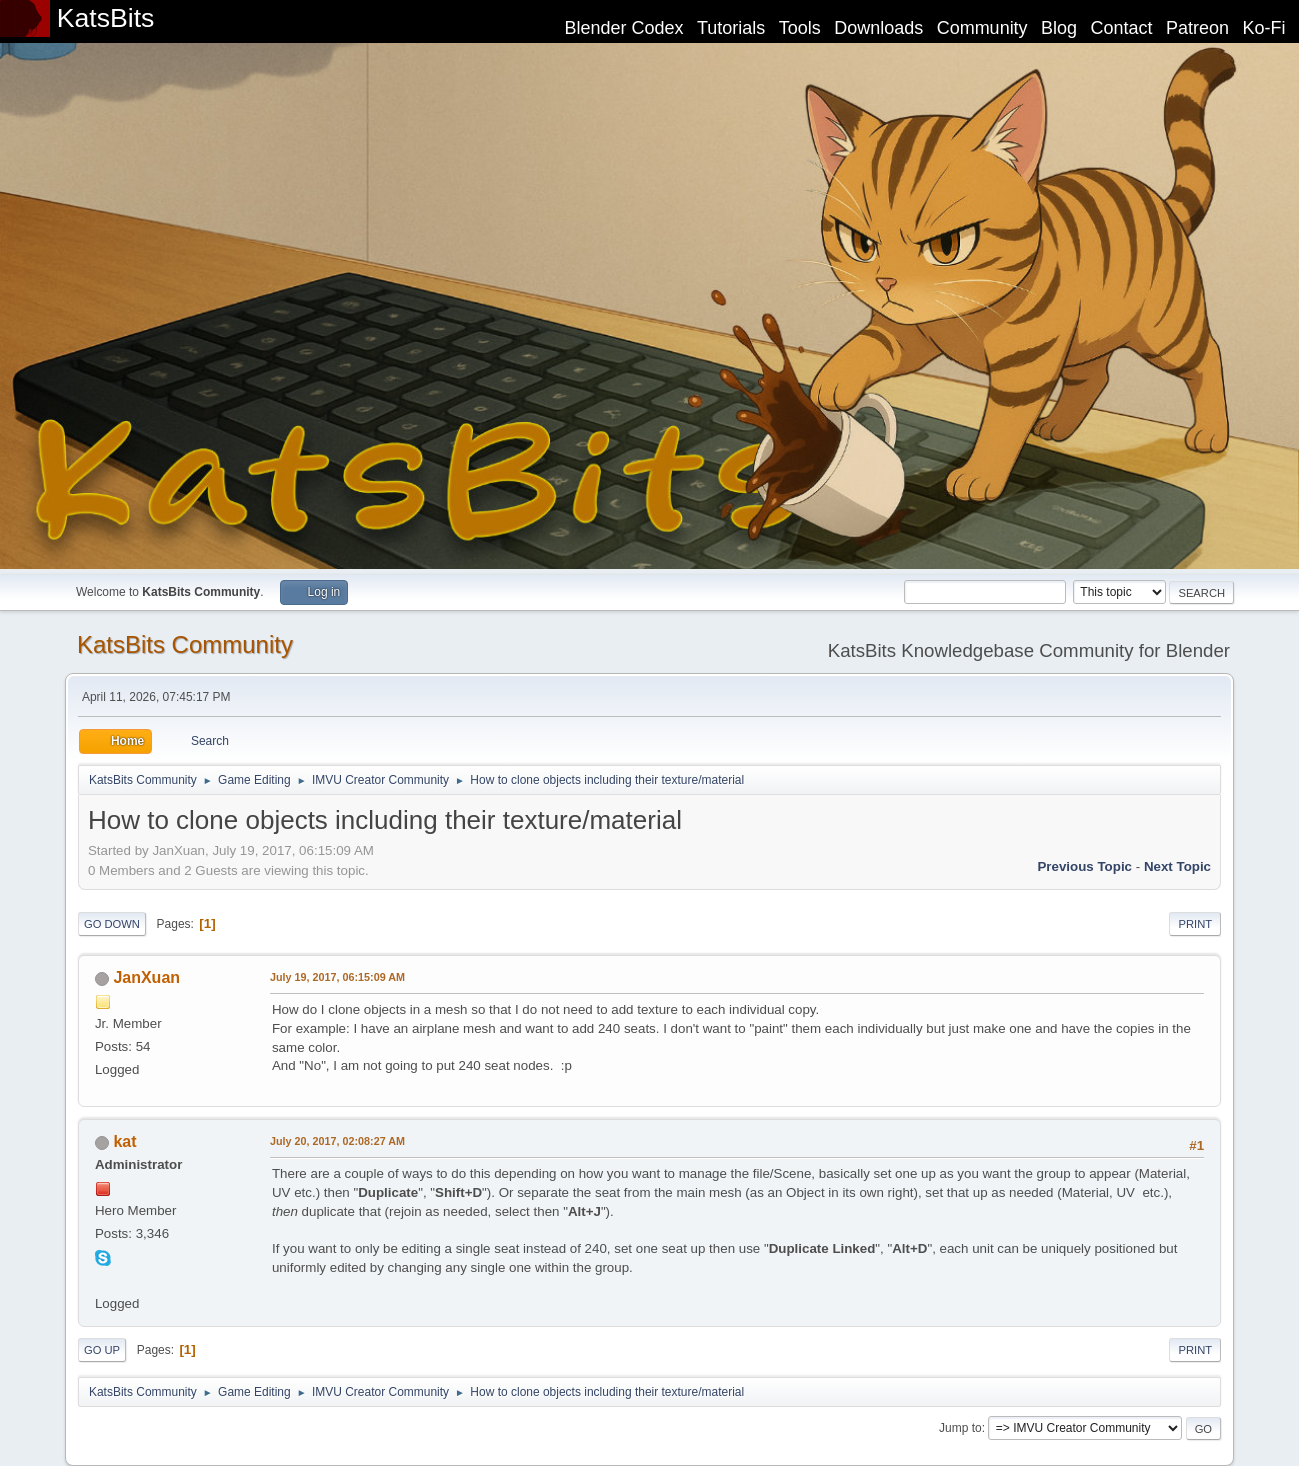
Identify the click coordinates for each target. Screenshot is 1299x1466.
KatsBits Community (185, 644)
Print (1195, 924)
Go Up (102, 1350)
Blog (1059, 28)
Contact (1122, 28)
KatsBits (106, 18)
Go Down (112, 924)
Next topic (1177, 866)
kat (124, 1141)
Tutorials (731, 28)
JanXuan (146, 977)
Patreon (1197, 28)
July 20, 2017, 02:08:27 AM (337, 1141)
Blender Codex (623, 28)
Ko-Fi (1264, 28)
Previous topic (1084, 866)
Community (982, 28)
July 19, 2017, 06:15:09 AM (337, 977)
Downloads (878, 28)
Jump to (960, 1428)
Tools (800, 28)
